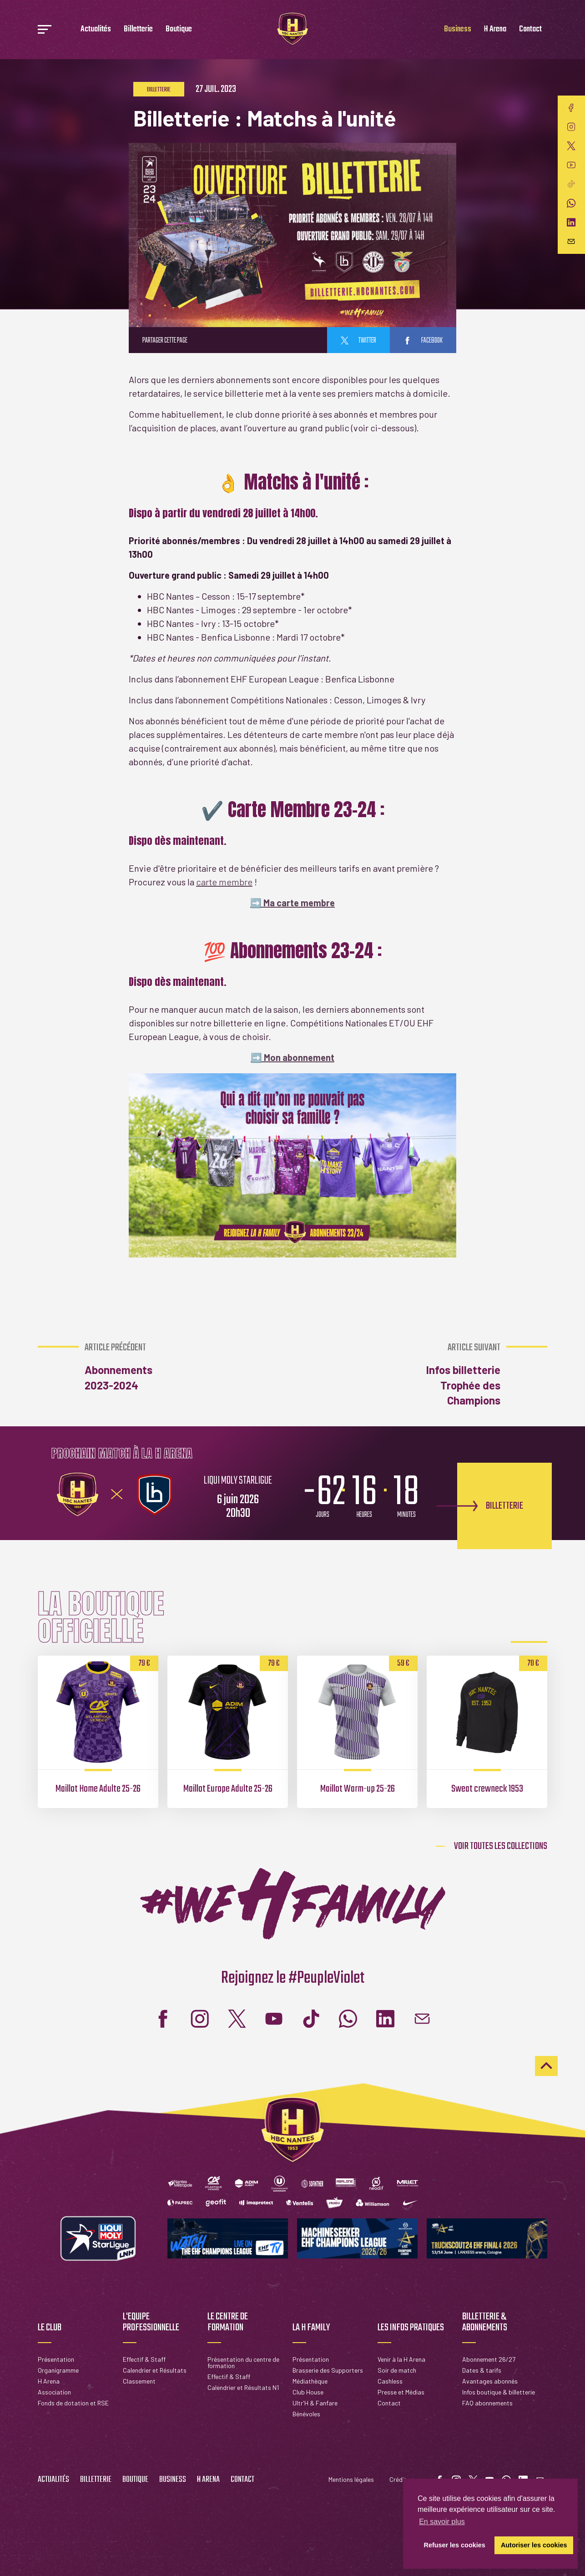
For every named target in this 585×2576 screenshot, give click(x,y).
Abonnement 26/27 (488, 2359)
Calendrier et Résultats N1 (243, 2387)
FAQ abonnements (487, 2403)
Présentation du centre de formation (243, 2362)
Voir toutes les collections (500, 1846)
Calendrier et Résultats (155, 2370)
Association (54, 2392)
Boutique (179, 29)
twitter (358, 341)
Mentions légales (351, 2479)
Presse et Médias (401, 2392)
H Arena (495, 29)
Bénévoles (306, 2414)
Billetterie (138, 29)
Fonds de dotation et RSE (73, 2403)
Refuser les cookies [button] (454, 2545)
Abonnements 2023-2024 (133, 1367)
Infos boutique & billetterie (498, 2392)
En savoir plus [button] (442, 2521)
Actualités (96, 29)
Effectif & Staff (144, 2359)
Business (457, 29)
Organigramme (58, 2370)
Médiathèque (310, 2381)
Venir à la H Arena (401, 2359)
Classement (139, 2381)
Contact (530, 29)
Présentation (56, 2359)
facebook (423, 341)
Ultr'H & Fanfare (315, 2403)
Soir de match (397, 2370)
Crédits (399, 2479)
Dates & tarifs (481, 2370)
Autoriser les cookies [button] (534, 2545)
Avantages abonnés (490, 2381)
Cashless (390, 2381)
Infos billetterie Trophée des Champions (451, 1374)
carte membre (224, 881)
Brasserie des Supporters (327, 2370)
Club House (307, 2392)
